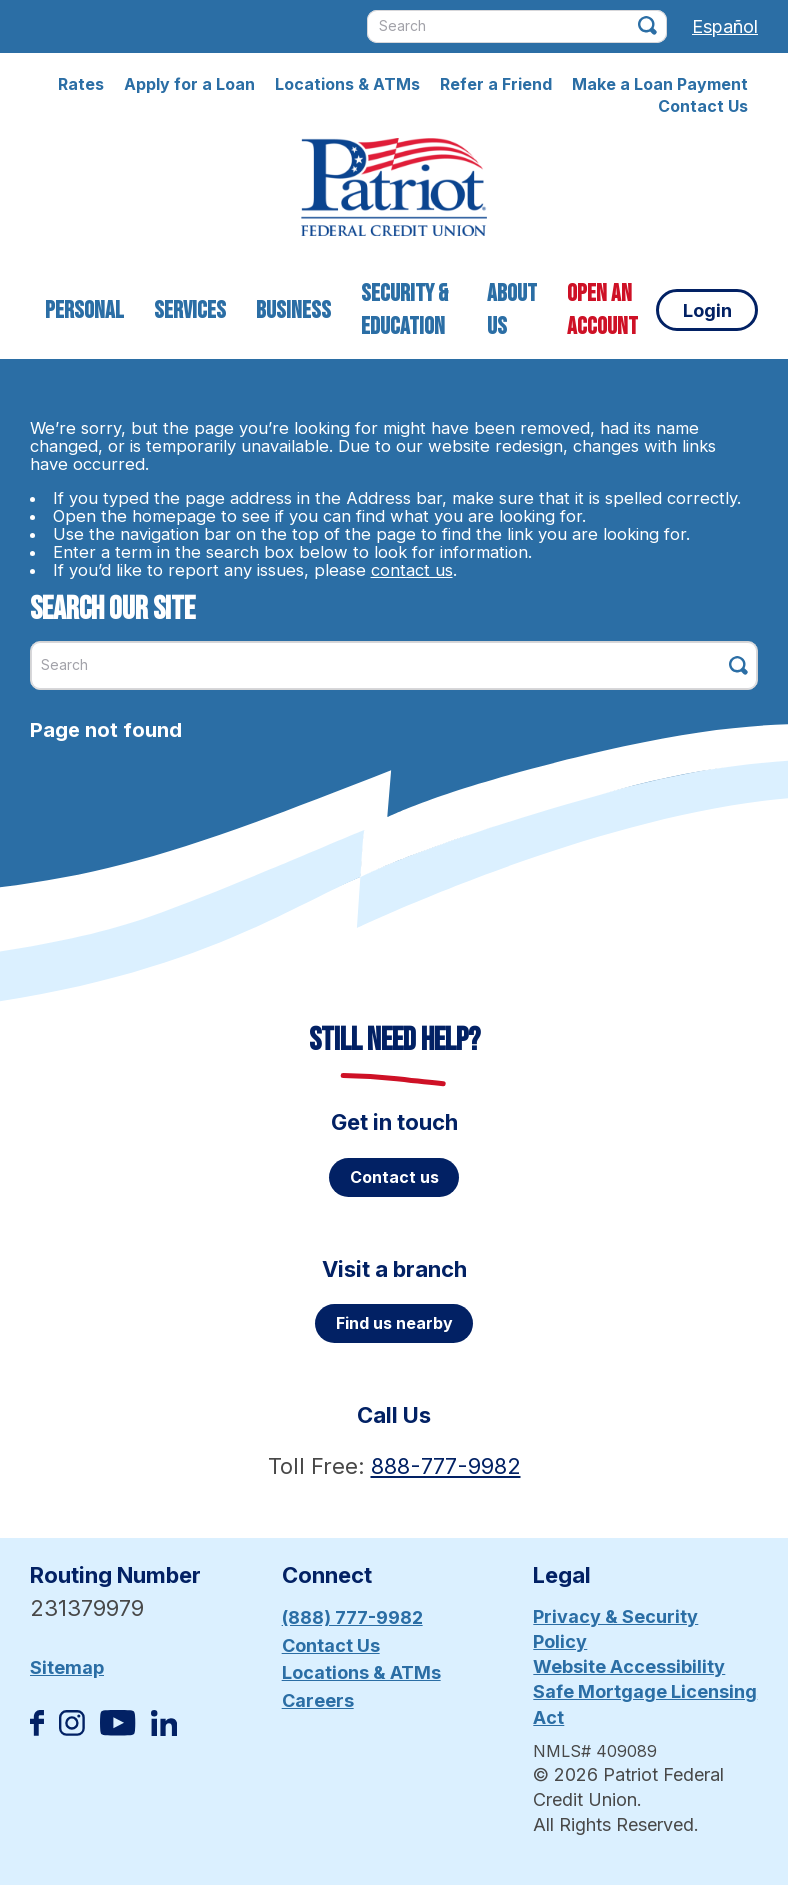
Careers (318, 1700)
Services (190, 310)
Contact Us (703, 106)
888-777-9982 (446, 1466)
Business (293, 310)
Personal (84, 310)
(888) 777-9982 (352, 1617)
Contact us (394, 1177)
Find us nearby (394, 1323)
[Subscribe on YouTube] (117, 1729)
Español (725, 26)
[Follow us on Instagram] (72, 1729)
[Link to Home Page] (394, 190)
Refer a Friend (496, 84)
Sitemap (67, 1667)
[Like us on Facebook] (37, 1729)
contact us (412, 570)
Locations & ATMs (347, 84)
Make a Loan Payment (660, 84)
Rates (81, 84)
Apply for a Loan (189, 84)
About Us (512, 310)
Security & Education (404, 310)
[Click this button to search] (647, 25)
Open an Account (602, 310)
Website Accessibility (629, 1666)
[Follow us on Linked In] (164, 1729)
